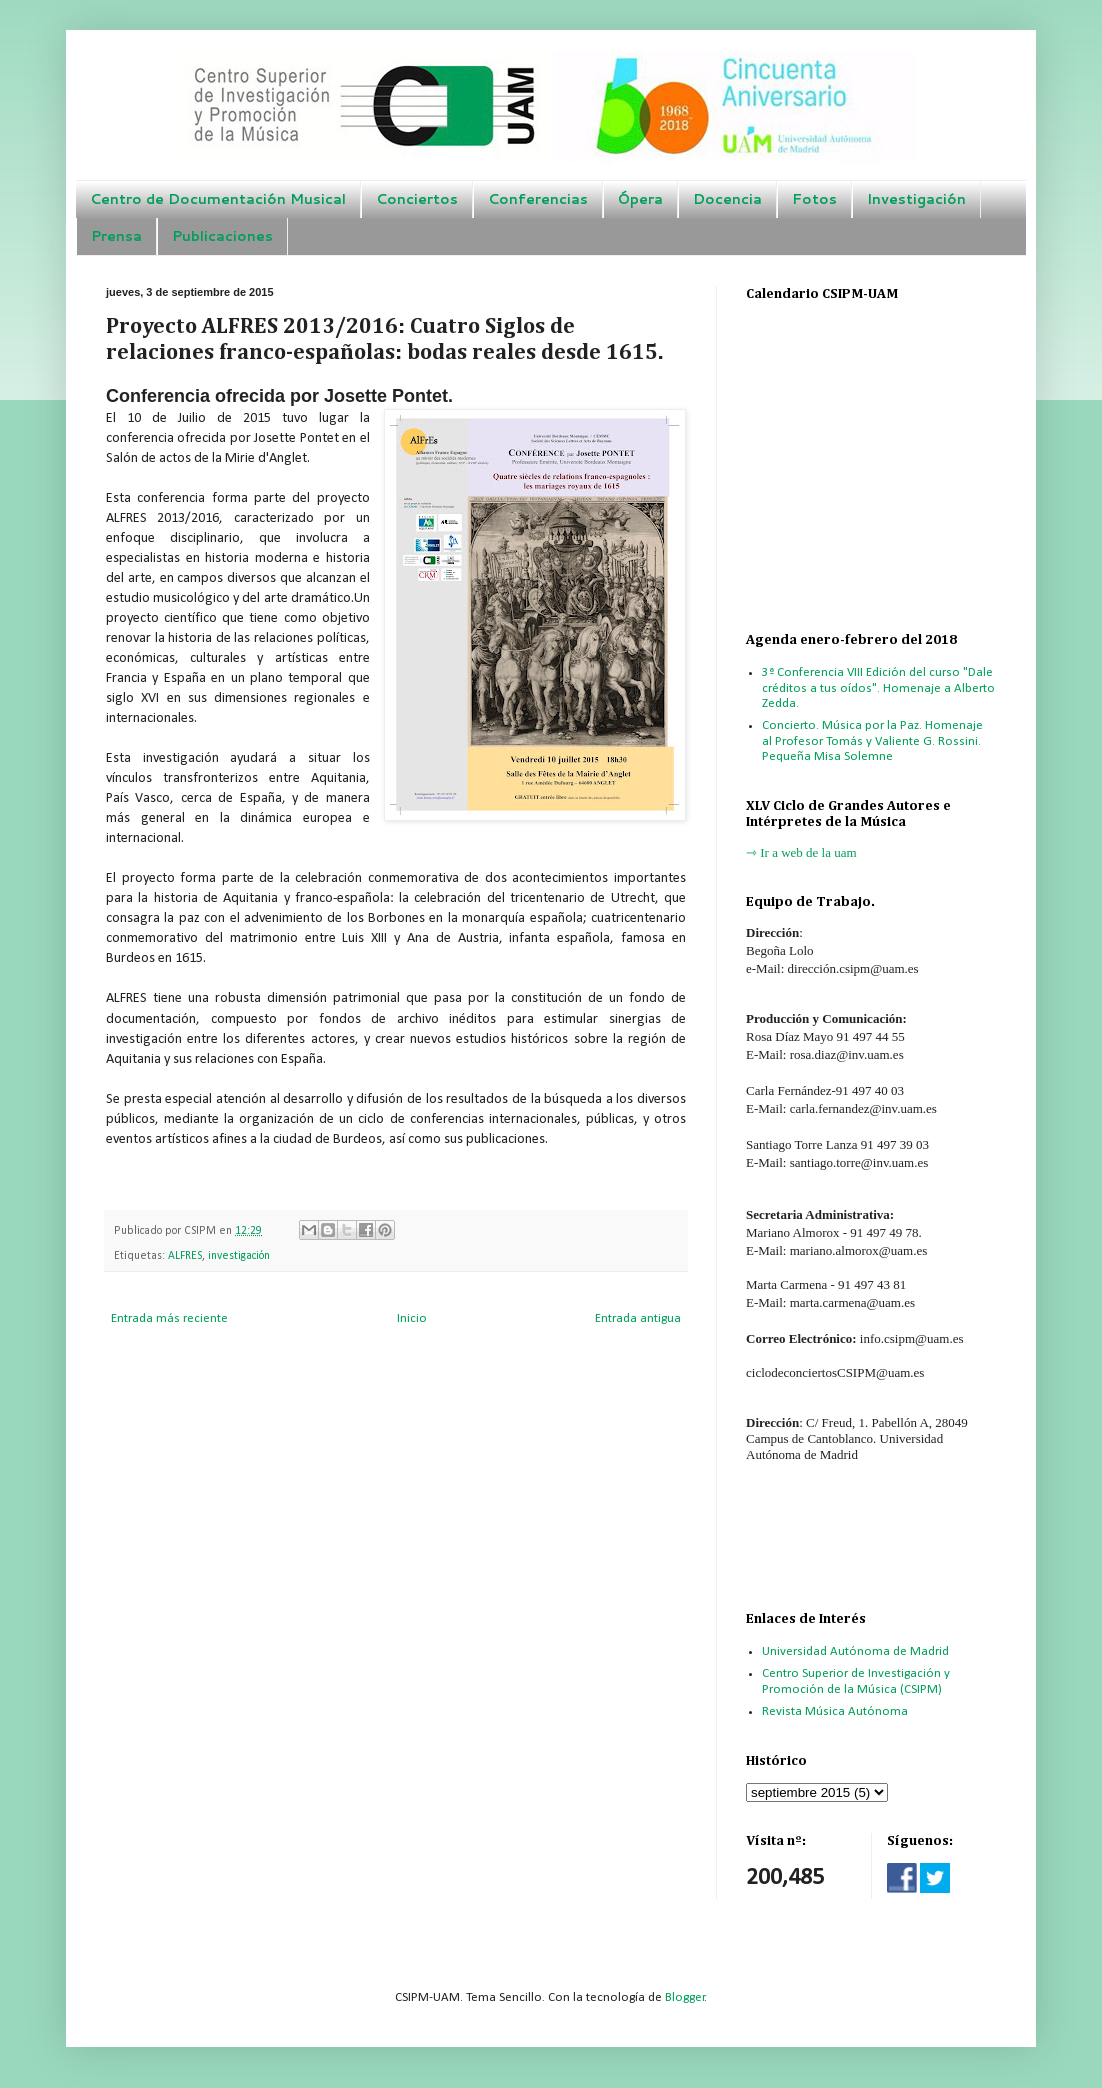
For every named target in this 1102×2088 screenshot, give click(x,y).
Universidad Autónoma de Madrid (855, 1651)
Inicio (412, 1318)
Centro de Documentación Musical (218, 199)
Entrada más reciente (169, 1318)
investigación (239, 1256)
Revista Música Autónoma (835, 1711)
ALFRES (185, 1256)
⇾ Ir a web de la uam (801, 852)
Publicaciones (222, 236)
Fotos (814, 199)
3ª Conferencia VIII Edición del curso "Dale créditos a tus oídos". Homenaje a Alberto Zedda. (878, 688)
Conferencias (538, 199)
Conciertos (417, 199)
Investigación (916, 199)
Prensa (116, 236)
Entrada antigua (638, 1318)
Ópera (640, 199)
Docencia (727, 199)
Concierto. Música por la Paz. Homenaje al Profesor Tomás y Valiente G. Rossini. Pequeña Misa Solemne (872, 741)
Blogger (685, 1997)
